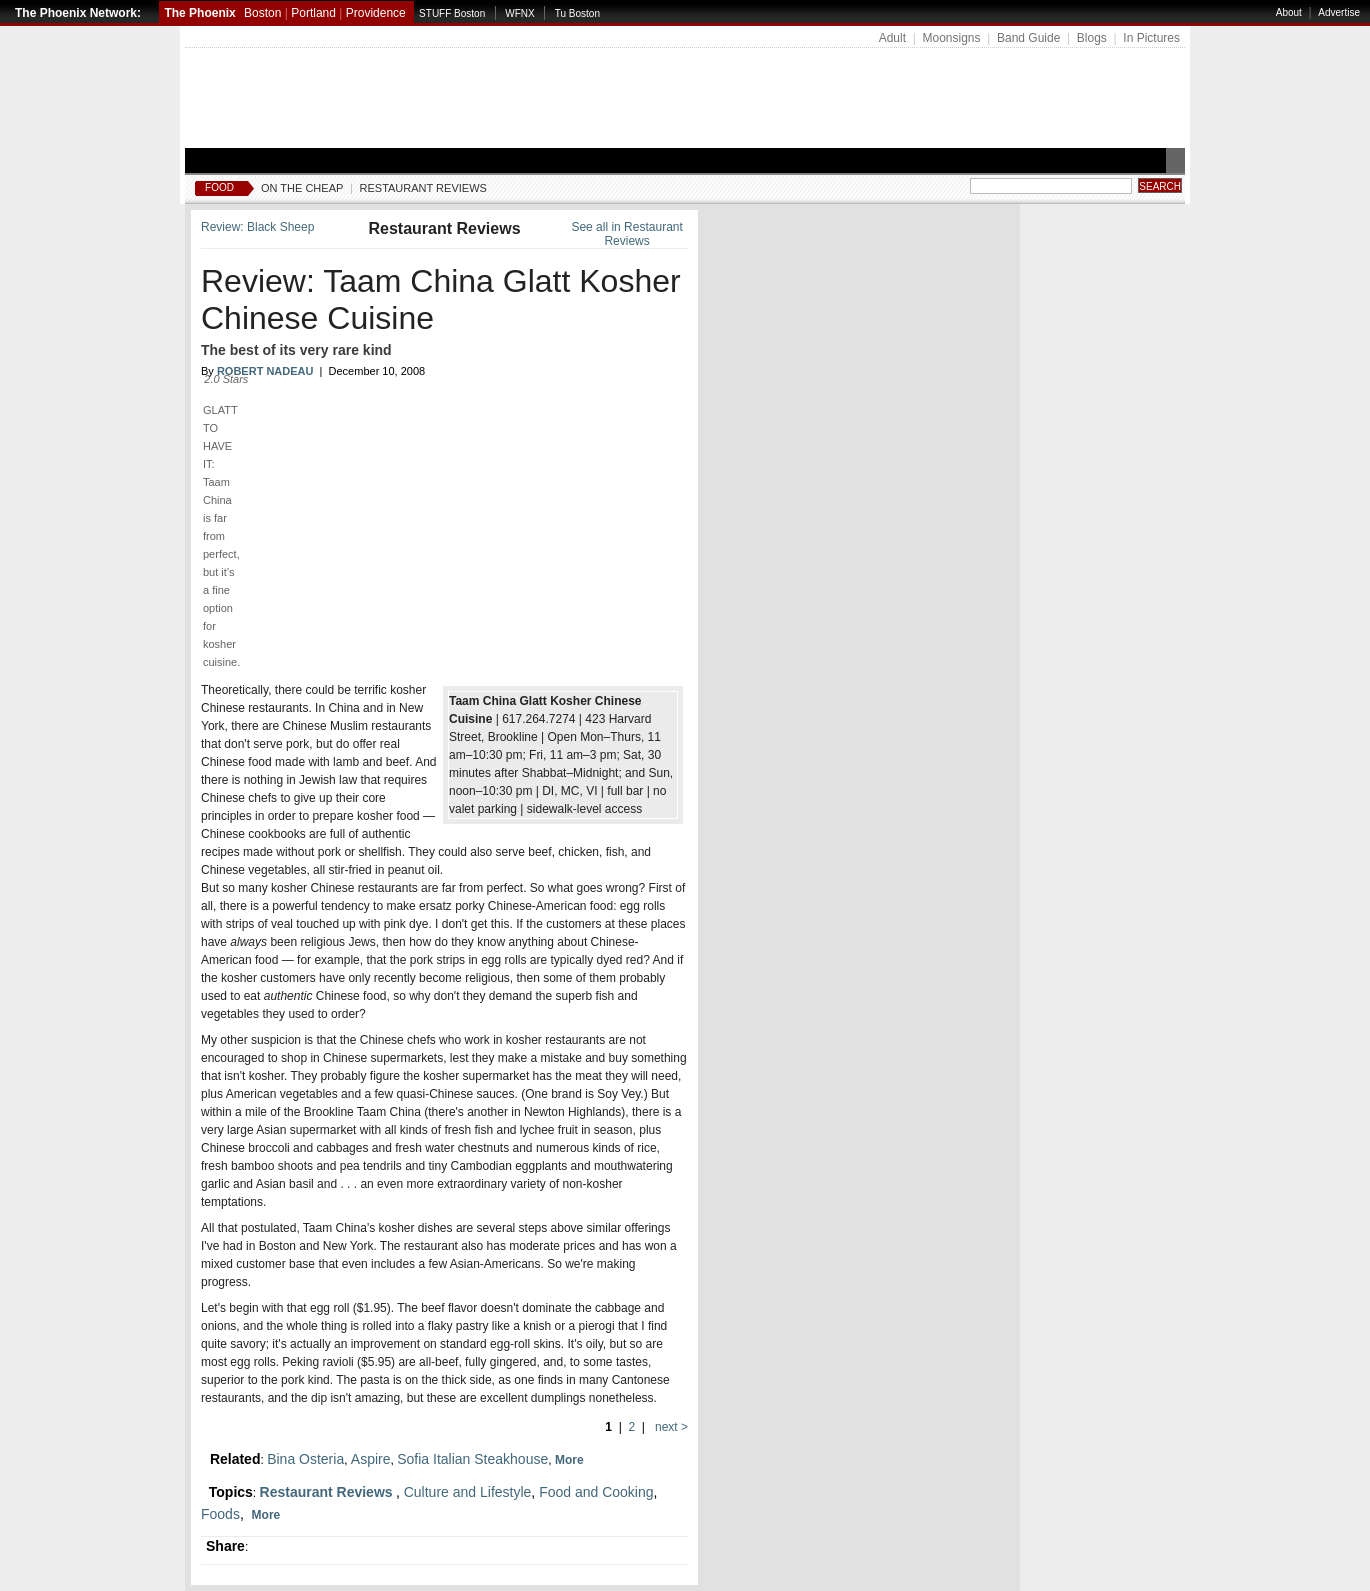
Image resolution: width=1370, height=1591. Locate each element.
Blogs (1092, 38)
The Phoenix (199, 13)
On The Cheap (302, 188)
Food (219, 187)
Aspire (371, 1459)
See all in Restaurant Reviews (626, 234)
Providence (376, 13)
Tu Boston (577, 13)
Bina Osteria (305, 1459)
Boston (262, 13)
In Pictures (1151, 38)
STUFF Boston (452, 13)
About (1289, 12)
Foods (220, 1514)
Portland (313, 13)
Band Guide (1028, 38)
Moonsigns (951, 38)
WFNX (519, 13)
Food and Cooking (596, 1492)
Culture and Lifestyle (468, 1492)
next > (670, 1427)
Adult (892, 38)
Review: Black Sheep (257, 227)
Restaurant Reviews (423, 188)
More (571, 1460)
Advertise (1339, 12)
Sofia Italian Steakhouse (472, 1459)
